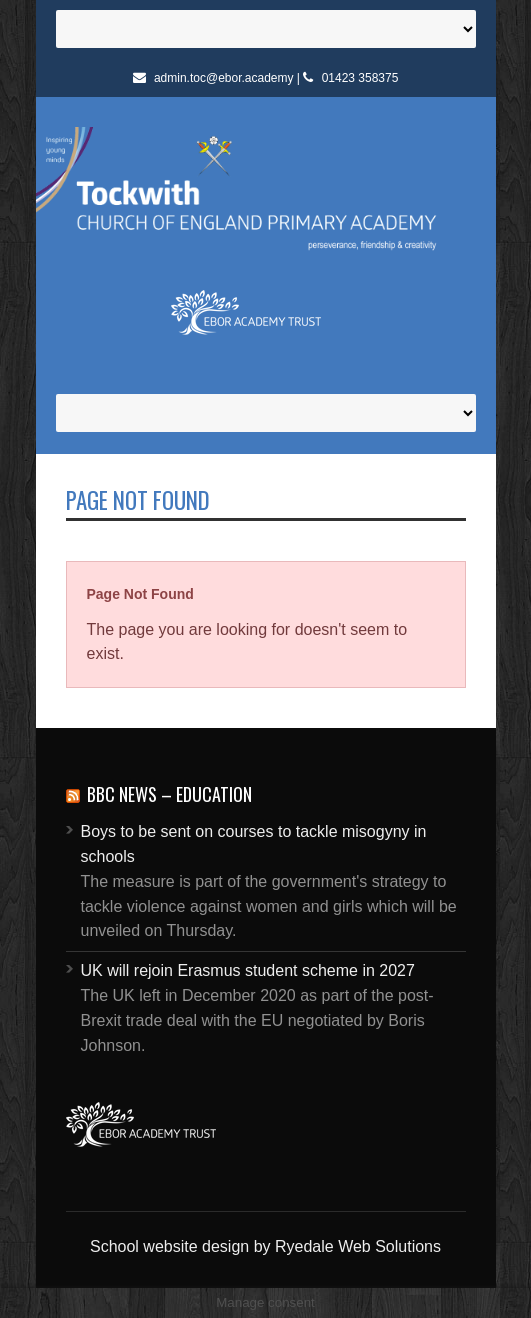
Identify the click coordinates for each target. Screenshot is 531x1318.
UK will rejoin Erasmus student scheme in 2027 (248, 970)
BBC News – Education (169, 794)
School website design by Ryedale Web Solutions (265, 1246)
